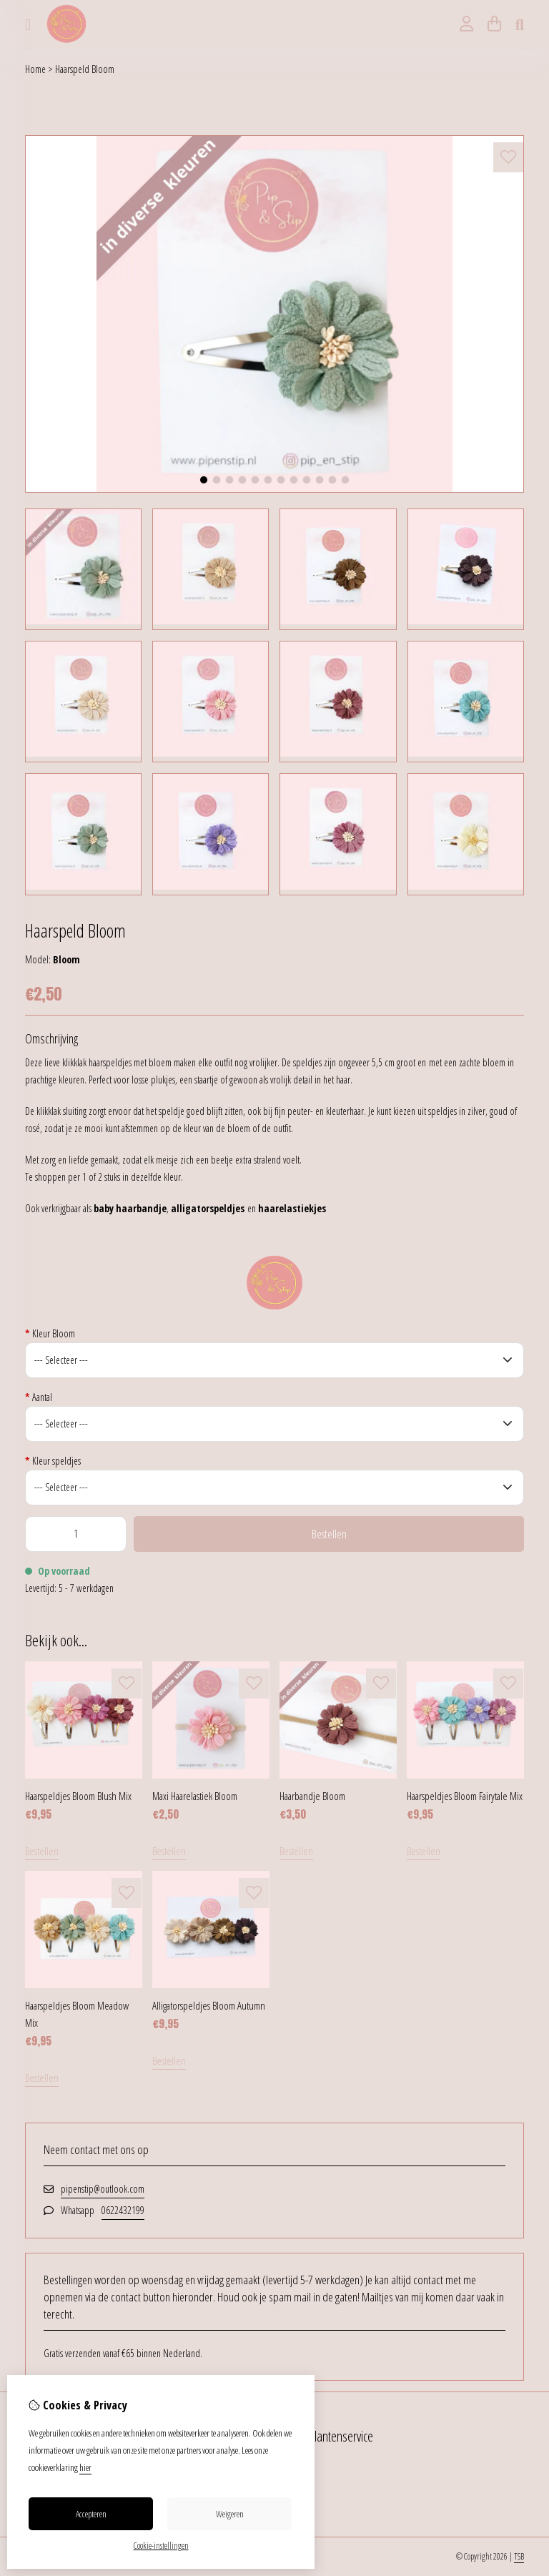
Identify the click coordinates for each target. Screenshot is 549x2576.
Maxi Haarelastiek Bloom (194, 1796)
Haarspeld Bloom (84, 69)
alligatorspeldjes (207, 1208)
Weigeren (230, 2513)
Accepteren (91, 2513)
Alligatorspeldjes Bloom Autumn (208, 2005)
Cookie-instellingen (161, 2546)
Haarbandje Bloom (312, 1796)
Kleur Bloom (50, 1333)
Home (35, 69)
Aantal (38, 1397)
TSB (519, 2556)
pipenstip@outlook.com (102, 2189)
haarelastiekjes (292, 1208)
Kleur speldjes (53, 1461)
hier (85, 2467)
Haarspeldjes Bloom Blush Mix (78, 1796)
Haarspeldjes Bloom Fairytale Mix (465, 1796)
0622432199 (123, 2210)
